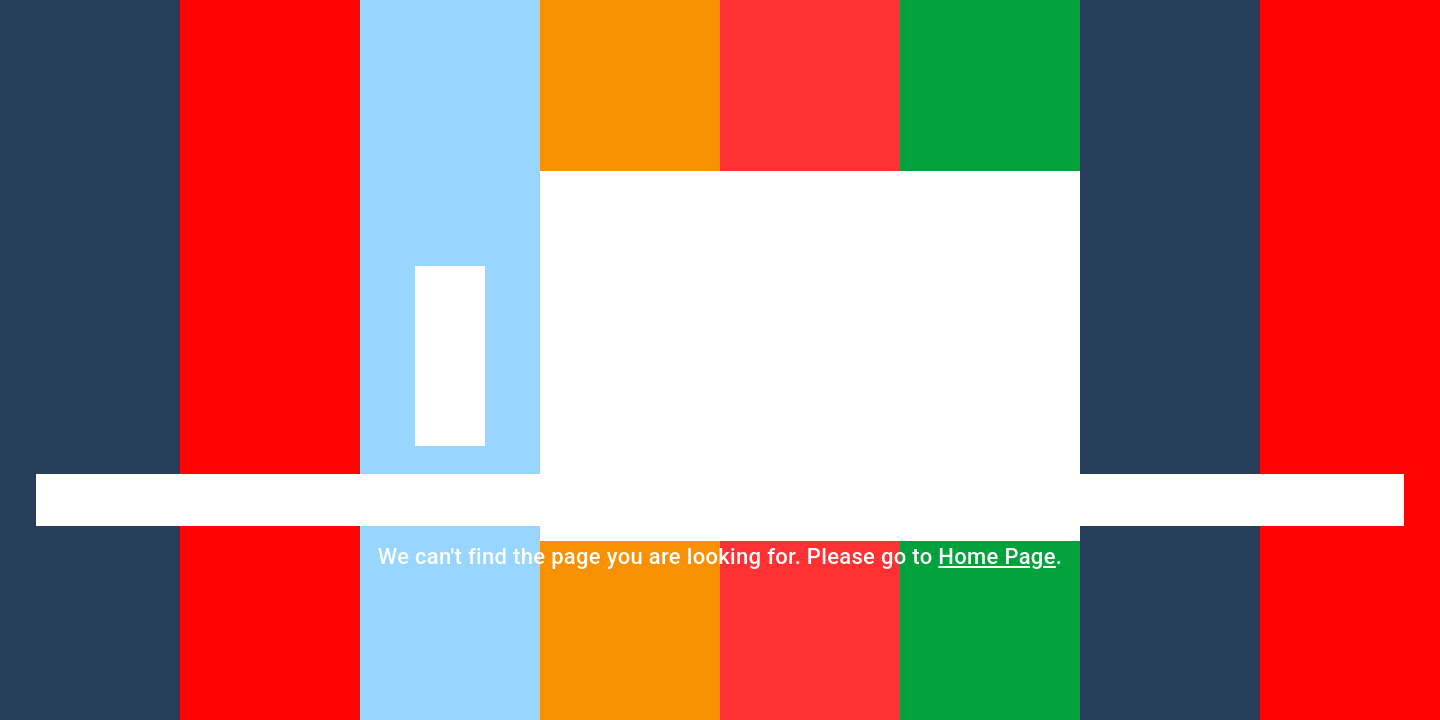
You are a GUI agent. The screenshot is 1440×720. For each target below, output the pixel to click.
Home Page (996, 556)
